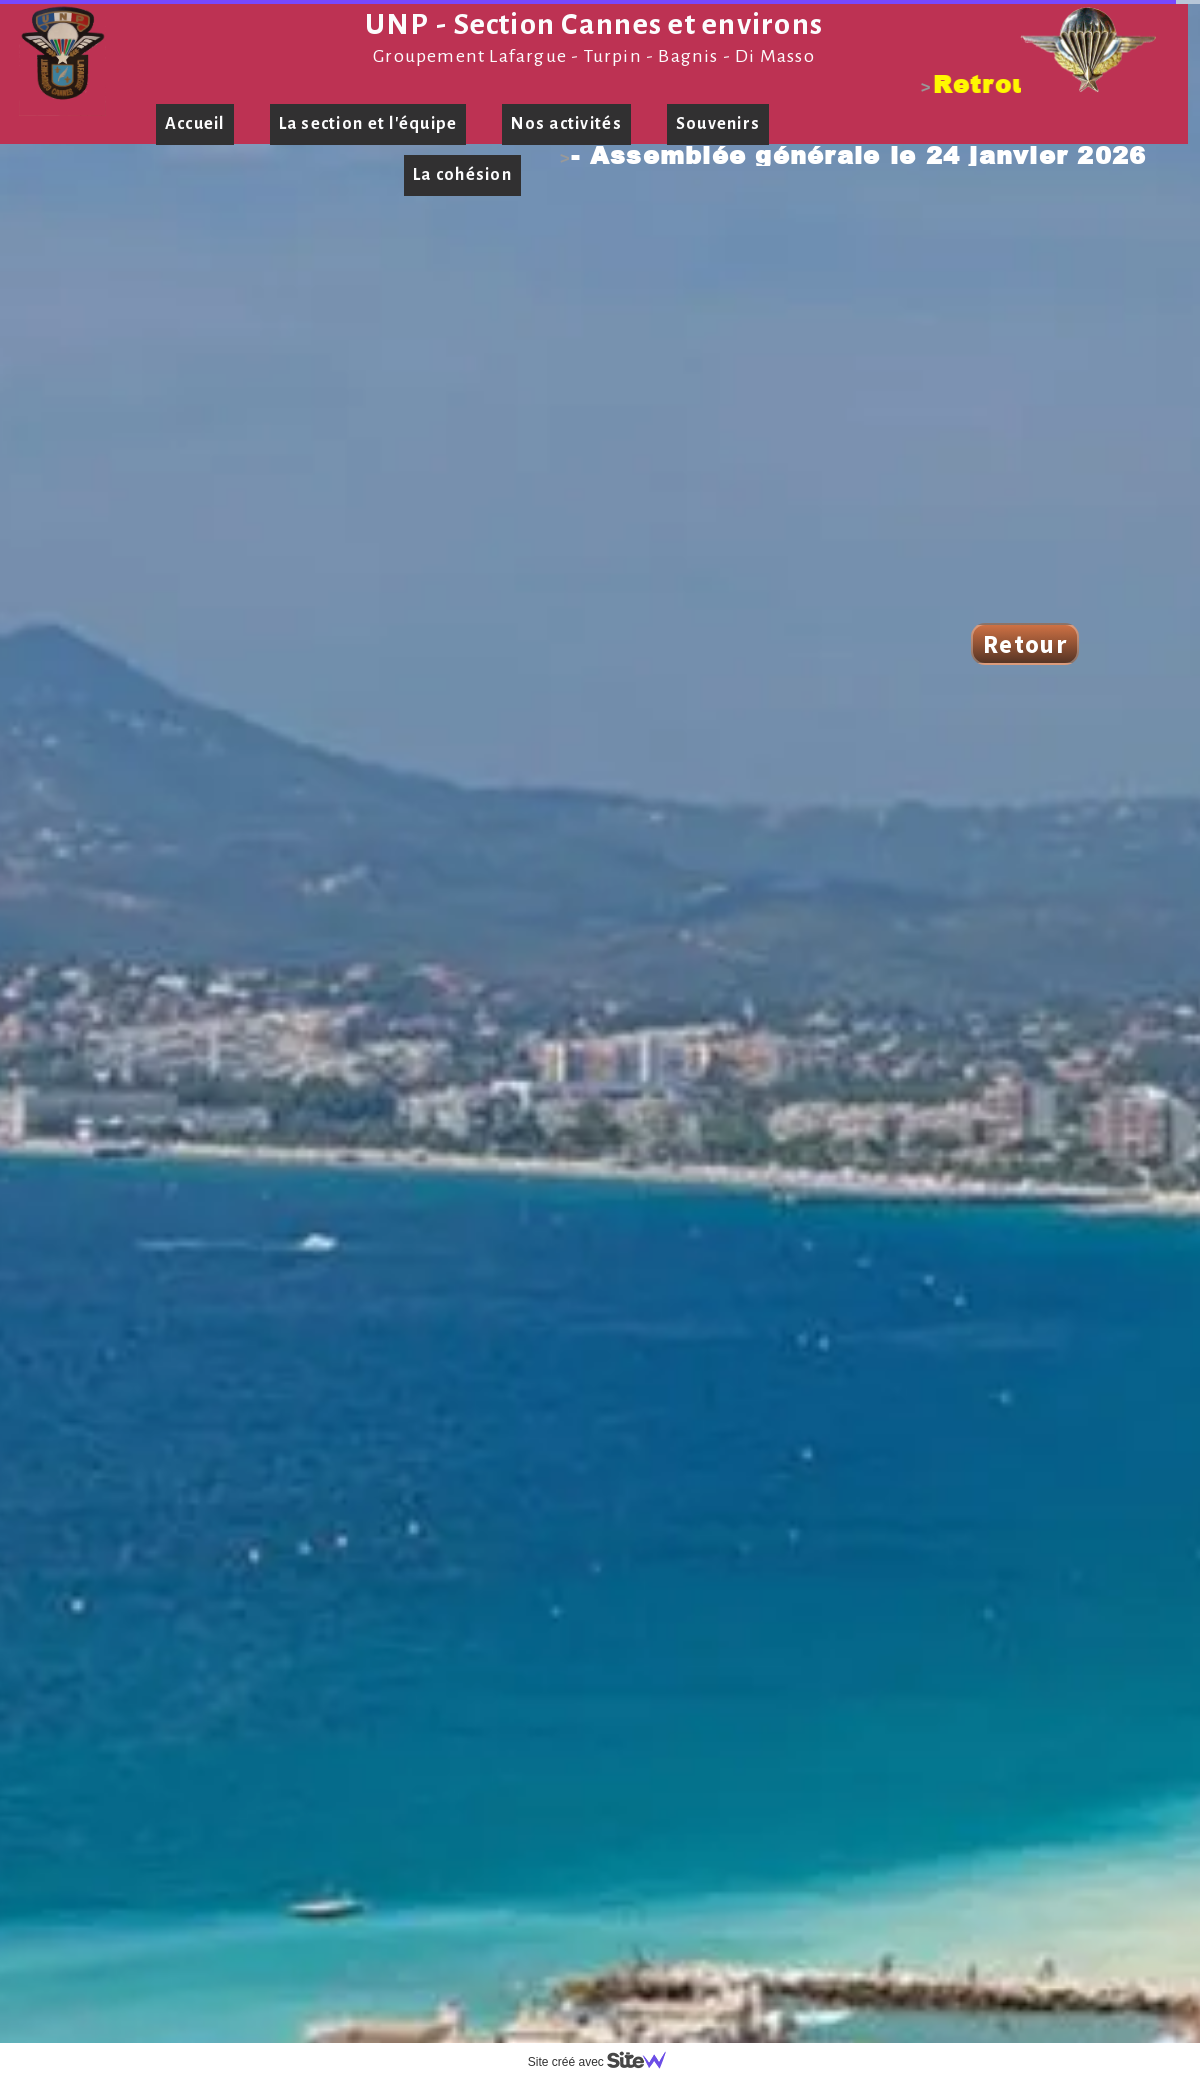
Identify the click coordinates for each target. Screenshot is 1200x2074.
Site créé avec (605, 2062)
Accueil (195, 124)
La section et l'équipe (368, 124)
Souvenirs (718, 124)
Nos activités (566, 124)
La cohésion (462, 175)
